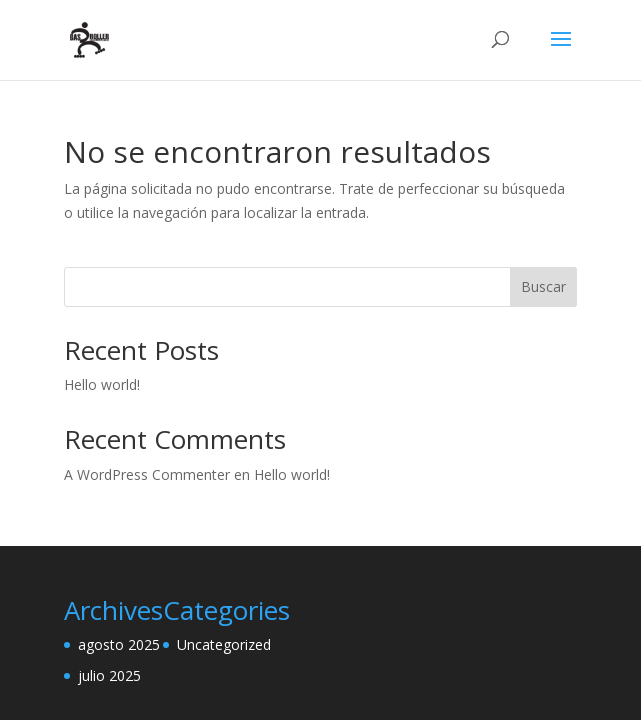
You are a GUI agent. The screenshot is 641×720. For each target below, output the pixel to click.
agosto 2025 (119, 644)
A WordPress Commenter (147, 474)
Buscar (543, 286)
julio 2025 (109, 675)
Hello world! (102, 384)
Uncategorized (224, 644)
